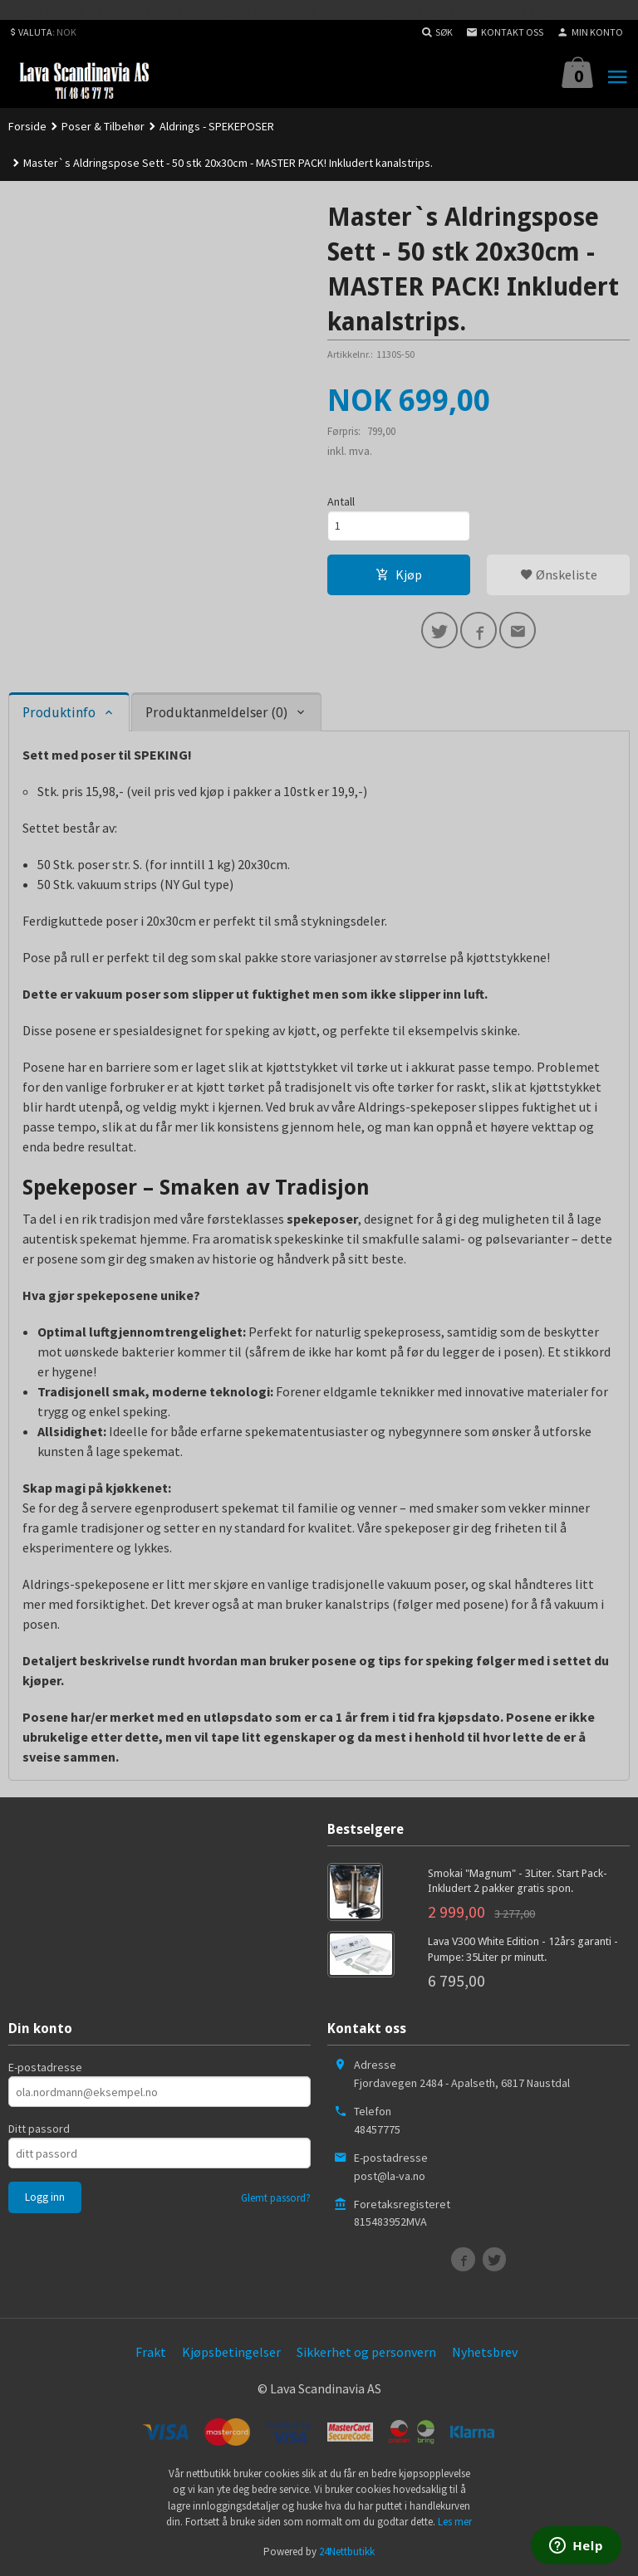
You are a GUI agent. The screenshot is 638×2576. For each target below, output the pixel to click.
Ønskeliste (558, 574)
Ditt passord (39, 2128)
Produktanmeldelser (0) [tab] (216, 713)
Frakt (150, 2352)
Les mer (455, 2522)
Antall (341, 501)
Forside (27, 126)
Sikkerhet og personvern (366, 2352)
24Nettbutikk (347, 2551)
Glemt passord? (276, 2198)
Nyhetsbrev (485, 2352)
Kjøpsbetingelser (231, 2352)
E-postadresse (45, 2067)
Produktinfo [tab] (59, 713)
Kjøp (398, 574)
